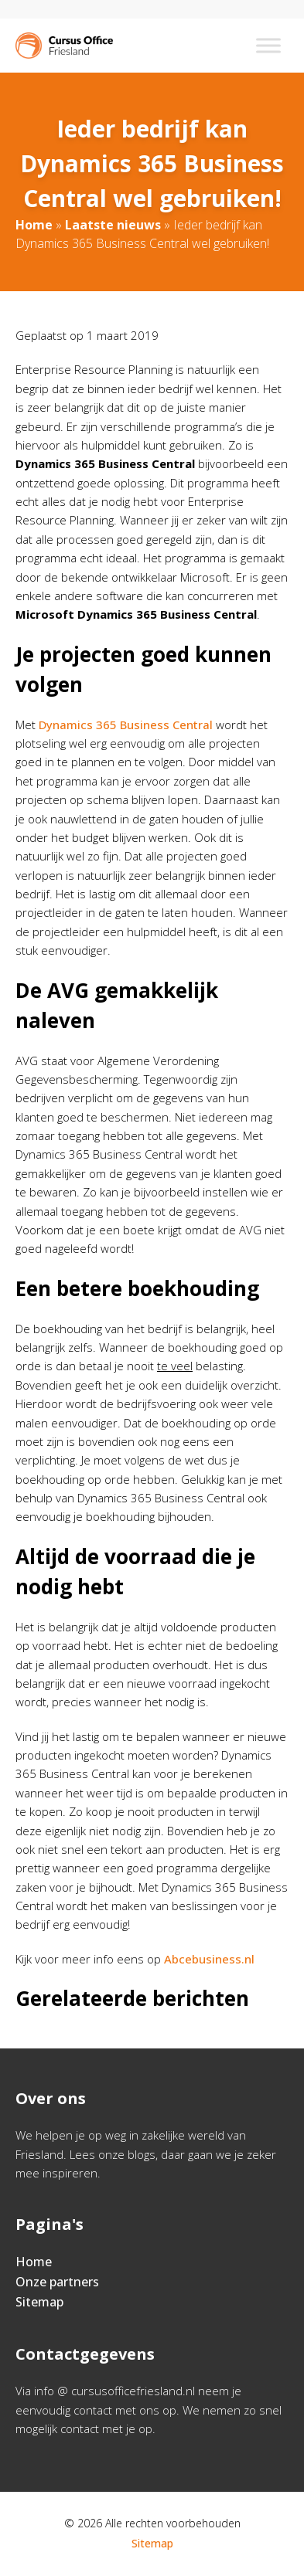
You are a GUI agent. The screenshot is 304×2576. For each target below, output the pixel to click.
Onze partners (57, 2281)
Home (34, 224)
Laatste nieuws (113, 224)
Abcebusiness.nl (209, 1959)
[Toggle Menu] (268, 45)
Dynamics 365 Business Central (126, 724)
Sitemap (39, 2301)
